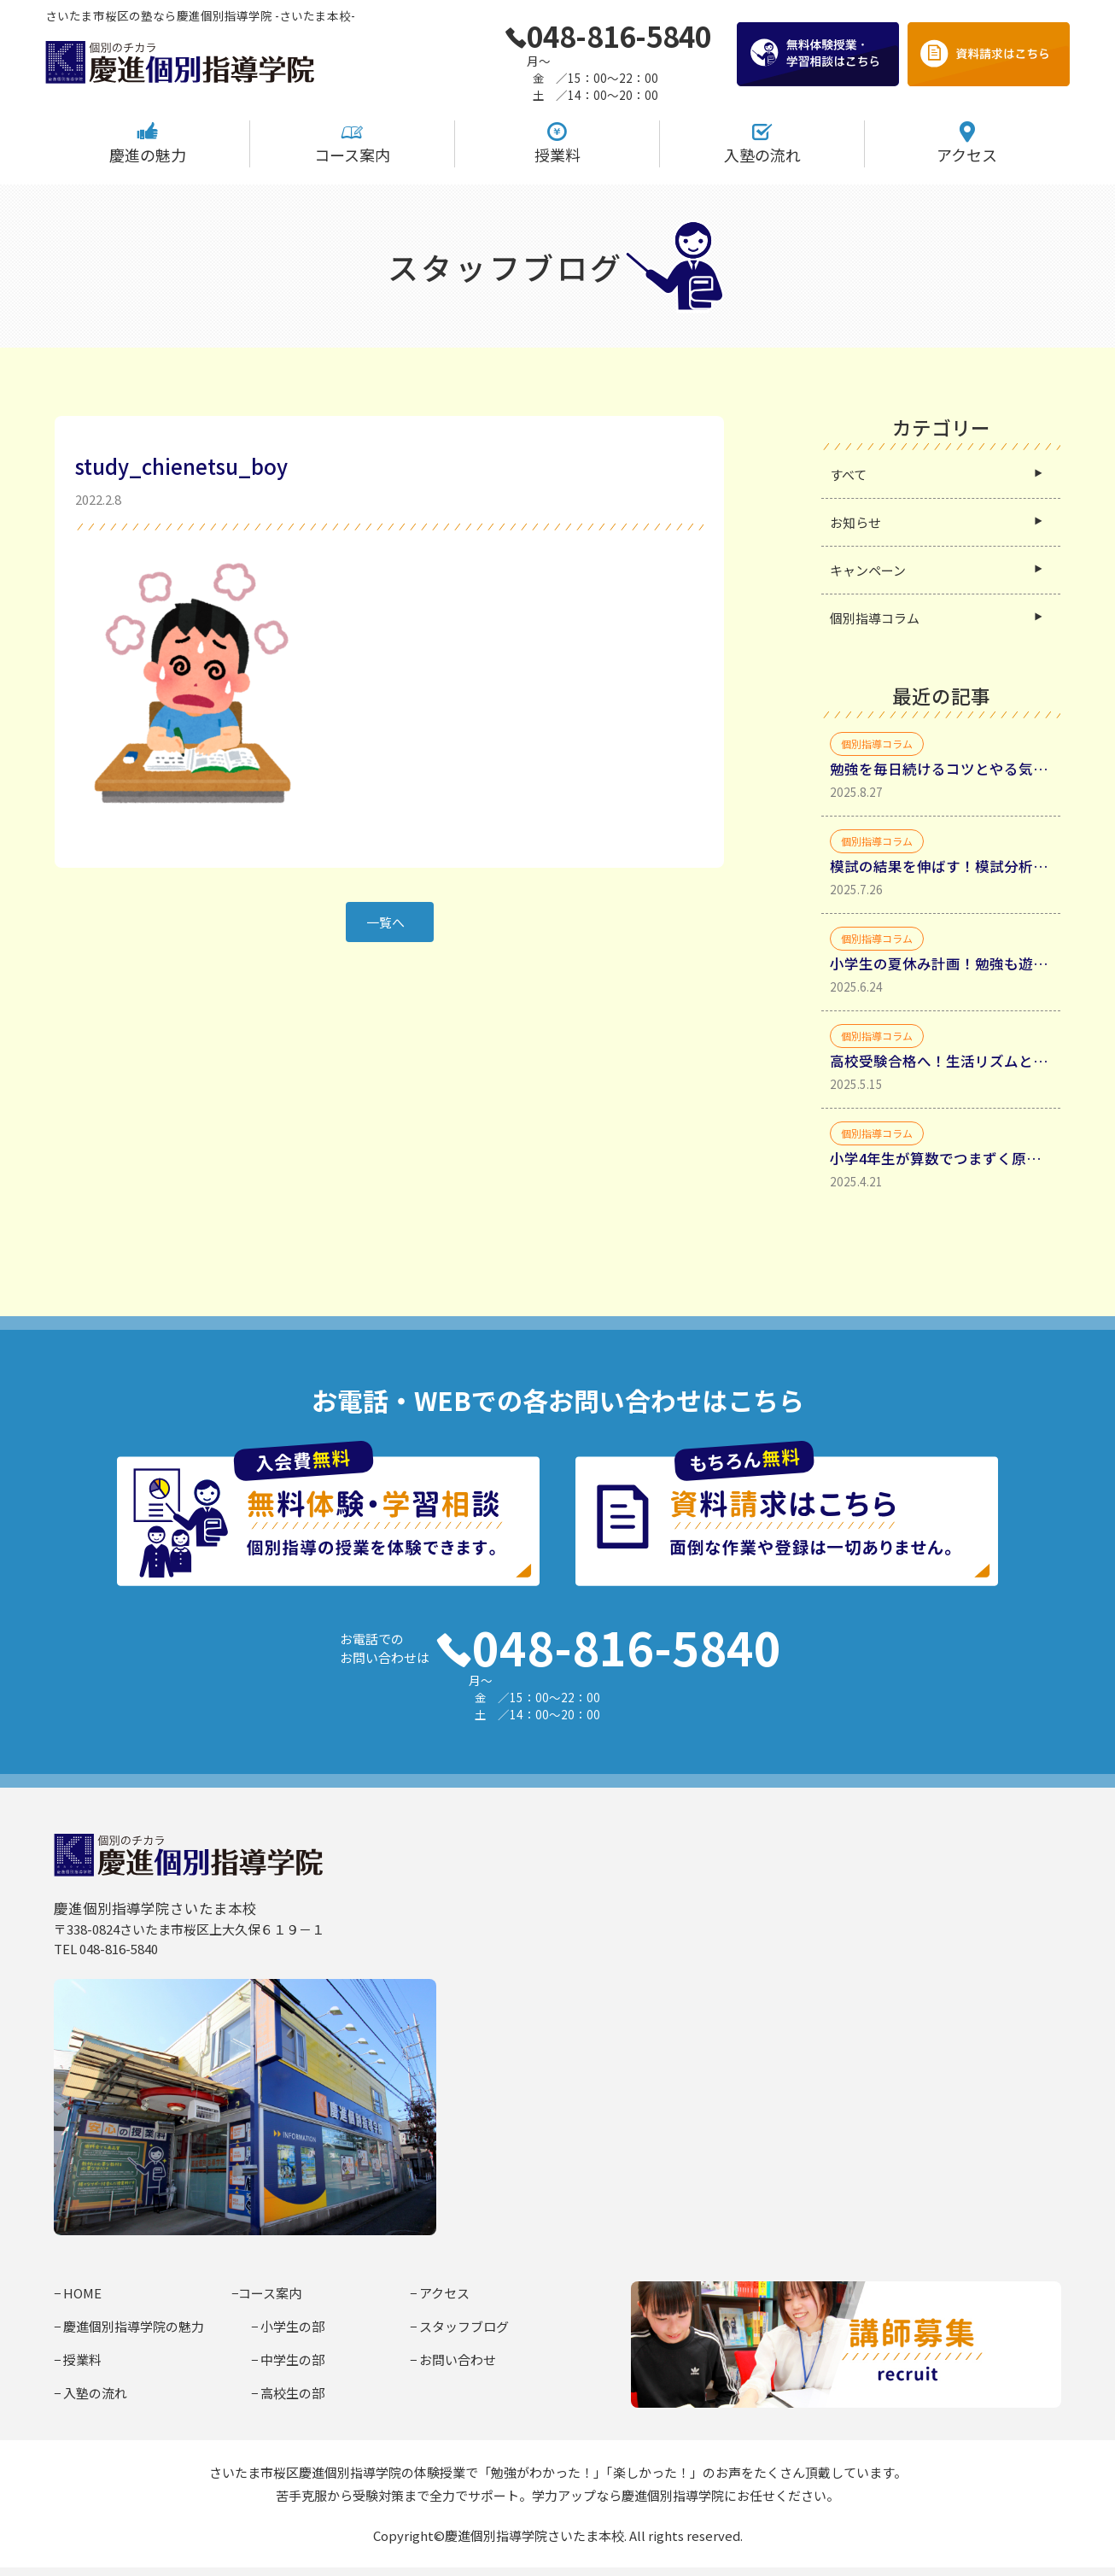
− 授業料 (78, 2359)
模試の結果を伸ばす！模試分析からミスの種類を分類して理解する (941, 866)
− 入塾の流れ (90, 2393)
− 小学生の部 (287, 2326)
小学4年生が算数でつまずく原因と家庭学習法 (941, 1158)
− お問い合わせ (453, 2359)
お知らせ (855, 522)
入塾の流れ (762, 143)
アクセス (967, 143)
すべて (848, 474)
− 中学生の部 (287, 2359)
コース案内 (352, 143)
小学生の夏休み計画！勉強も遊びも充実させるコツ (941, 963)
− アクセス (440, 2293)
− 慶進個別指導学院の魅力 (129, 2326)
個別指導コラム (874, 618)
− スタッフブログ (459, 2326)
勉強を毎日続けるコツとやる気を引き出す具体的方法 (941, 768)
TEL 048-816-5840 (106, 1949)
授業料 (557, 143)
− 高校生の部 (287, 2393)
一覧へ (385, 922)
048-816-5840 (608, 36)
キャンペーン (868, 570)
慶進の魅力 (147, 143)
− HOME (78, 2293)
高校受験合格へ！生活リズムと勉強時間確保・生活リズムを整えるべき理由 (941, 1061)
